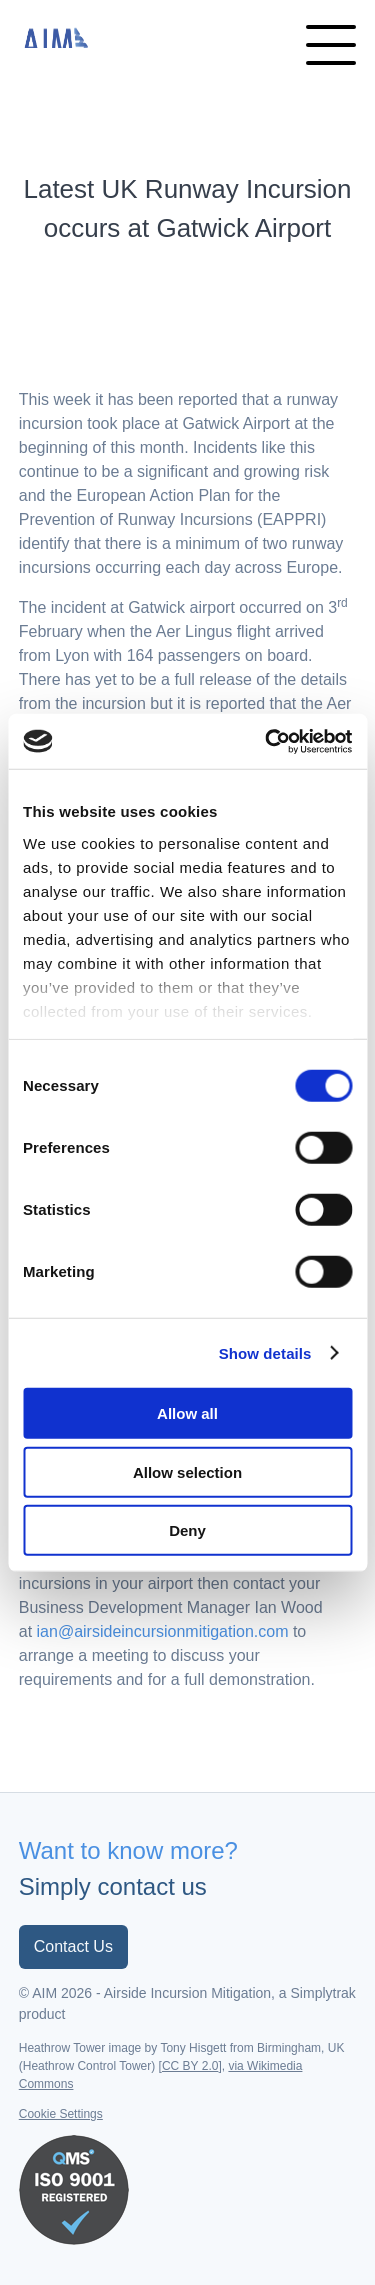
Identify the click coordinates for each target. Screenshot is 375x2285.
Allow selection (187, 1471)
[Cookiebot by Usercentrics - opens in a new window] (267, 741)
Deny (187, 1530)
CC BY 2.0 (190, 2066)
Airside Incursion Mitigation (59, 36)
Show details (265, 1352)
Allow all (187, 1413)
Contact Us (73, 1946)
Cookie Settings (61, 2114)
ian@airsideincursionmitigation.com (163, 1631)
